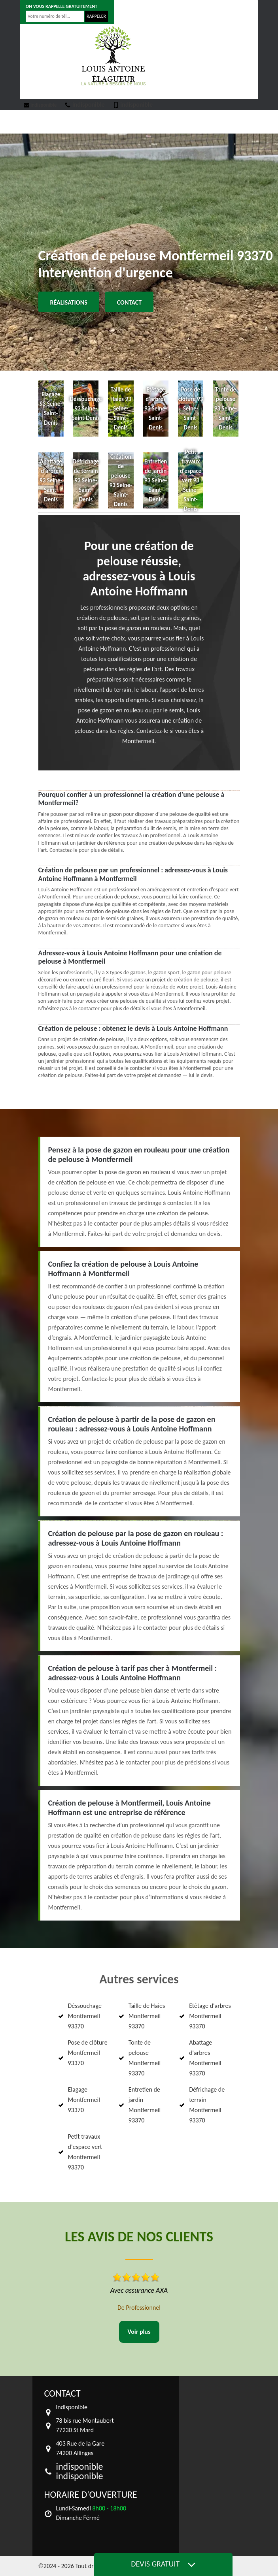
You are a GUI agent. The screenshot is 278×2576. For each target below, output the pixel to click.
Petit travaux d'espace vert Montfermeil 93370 (85, 2152)
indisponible (40, 105)
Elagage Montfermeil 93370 (84, 2100)
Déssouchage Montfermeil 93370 (85, 2016)
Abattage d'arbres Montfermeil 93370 (205, 2058)
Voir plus (138, 2331)
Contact (129, 302)
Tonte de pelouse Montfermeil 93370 (145, 2058)
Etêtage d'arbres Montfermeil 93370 (210, 2016)
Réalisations (68, 302)
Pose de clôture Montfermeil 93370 (88, 2053)
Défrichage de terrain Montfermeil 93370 (207, 2105)
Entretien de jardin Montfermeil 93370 (145, 2105)
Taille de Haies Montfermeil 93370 (147, 2016)
